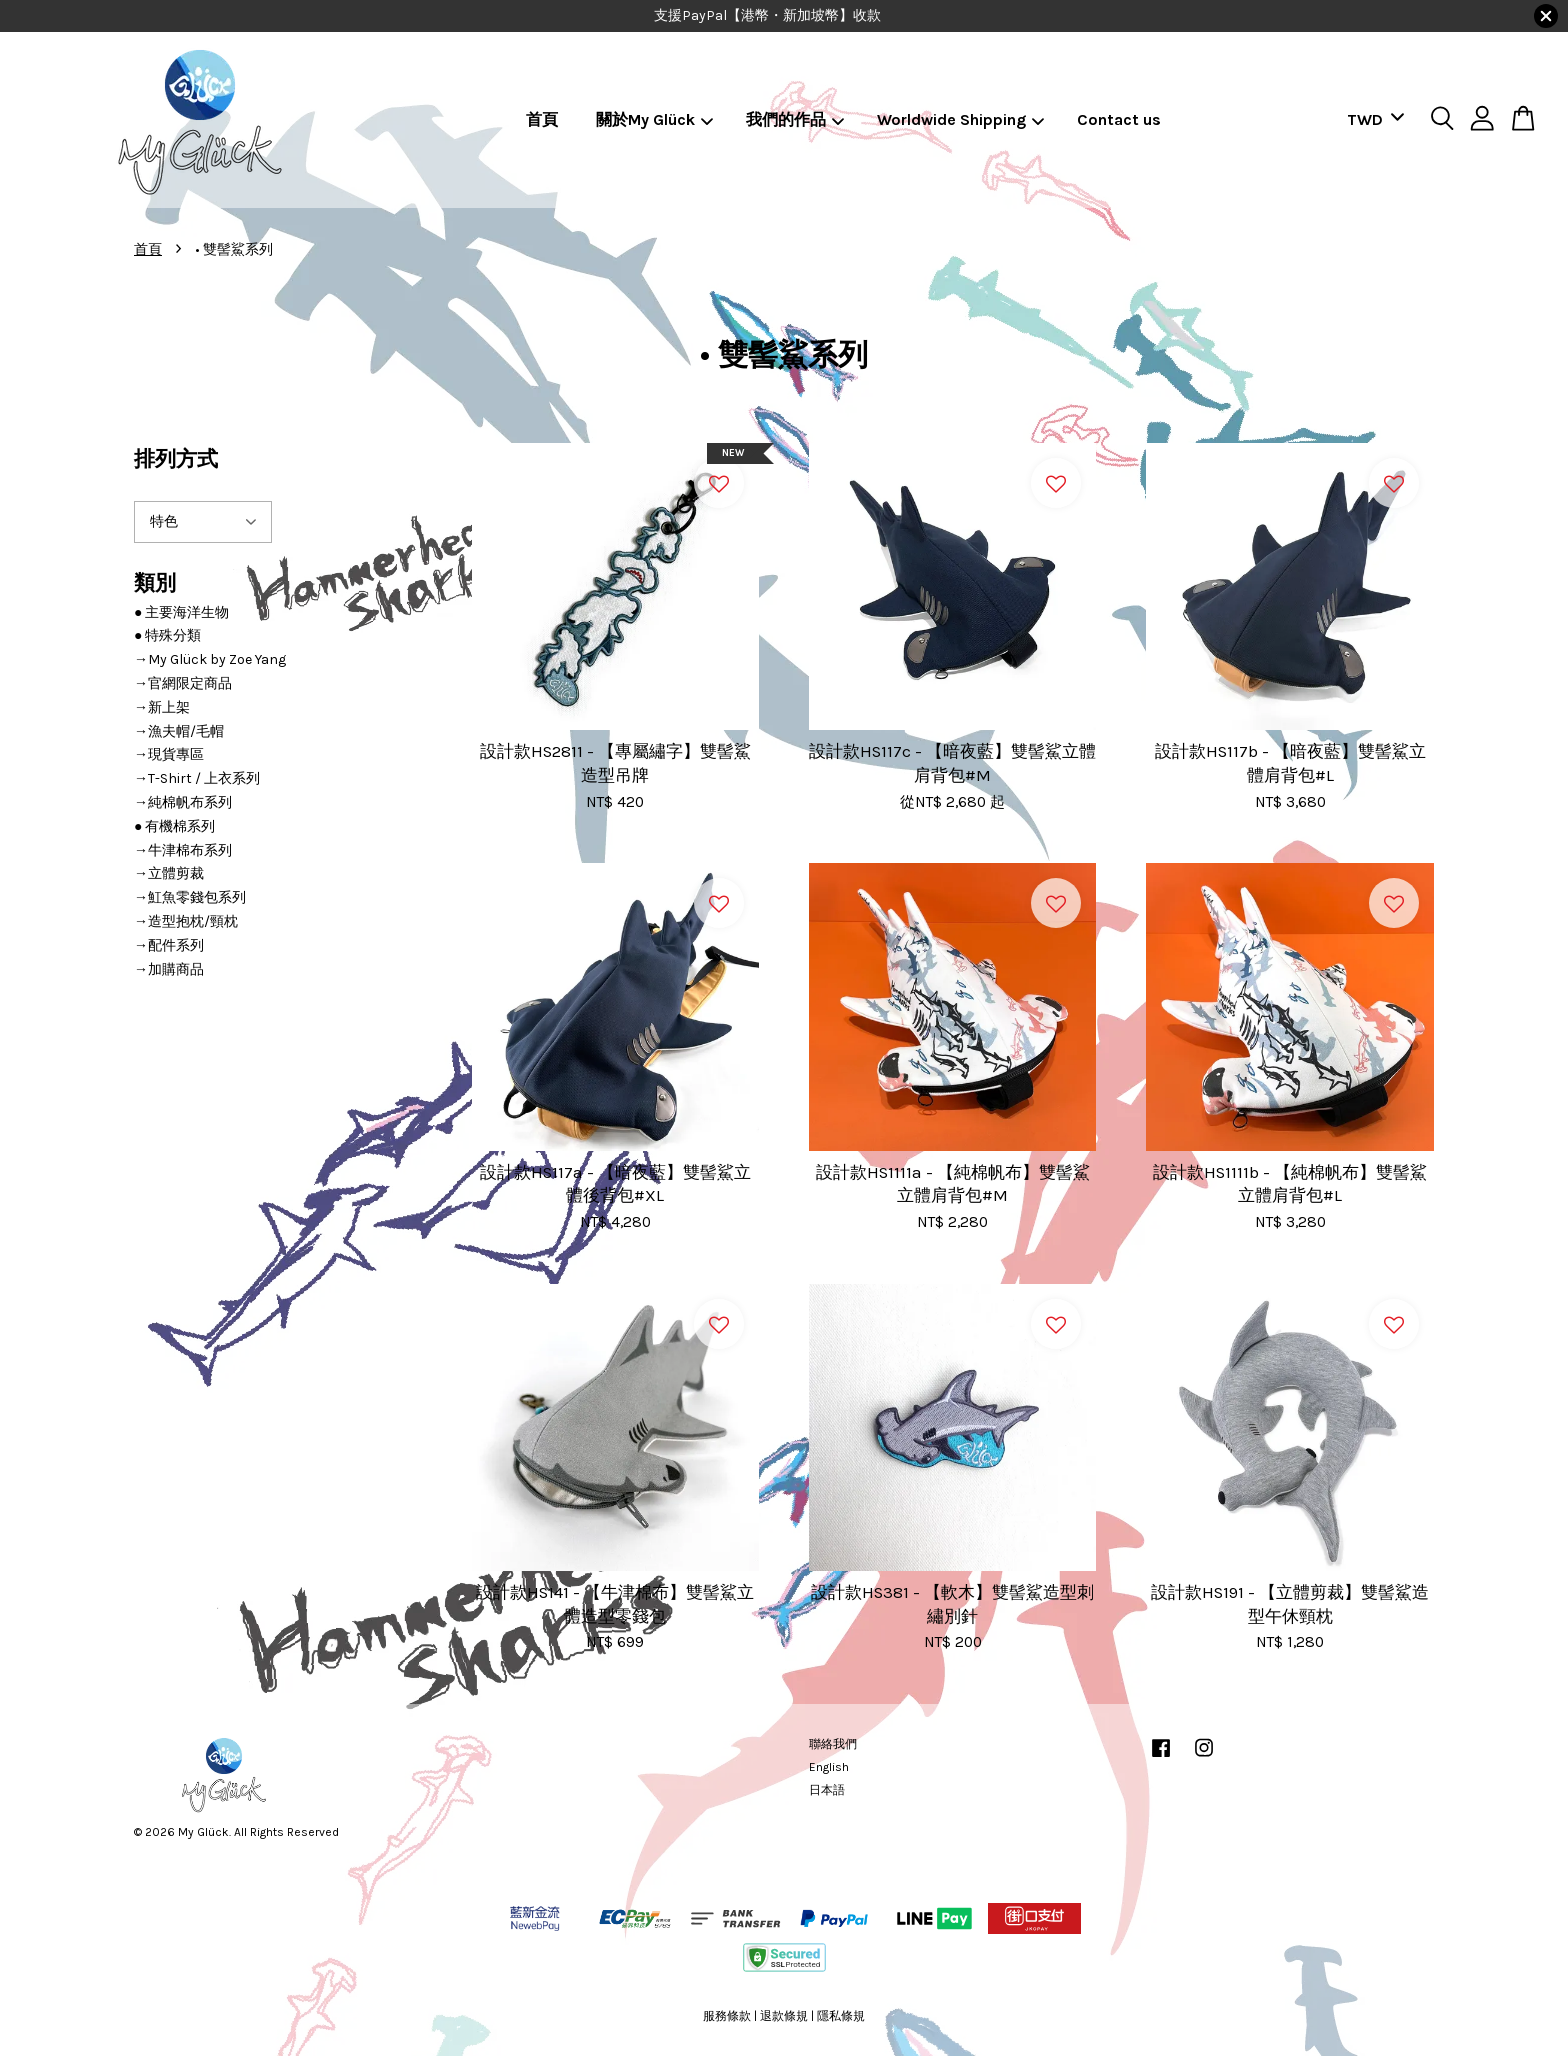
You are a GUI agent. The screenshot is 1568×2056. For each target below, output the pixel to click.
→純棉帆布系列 (183, 802)
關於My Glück (655, 119)
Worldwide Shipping (961, 119)
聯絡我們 (833, 1744)
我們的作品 (795, 119)
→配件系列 (169, 945)
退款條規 (784, 2016)
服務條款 (727, 2016)
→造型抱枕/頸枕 (186, 921)
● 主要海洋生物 (181, 612)
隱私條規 (841, 2016)
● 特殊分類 (167, 635)
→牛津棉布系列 (183, 850)
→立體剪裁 (169, 873)
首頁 (542, 119)
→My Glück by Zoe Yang (210, 659)
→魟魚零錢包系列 (190, 897)
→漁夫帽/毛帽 (179, 731)
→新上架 (162, 707)
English (829, 1767)
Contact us (1119, 119)
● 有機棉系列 (174, 826)
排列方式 (176, 459)
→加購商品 (169, 969)
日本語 (827, 1790)
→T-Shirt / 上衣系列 (197, 778)
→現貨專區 (169, 754)
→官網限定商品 (183, 683)
